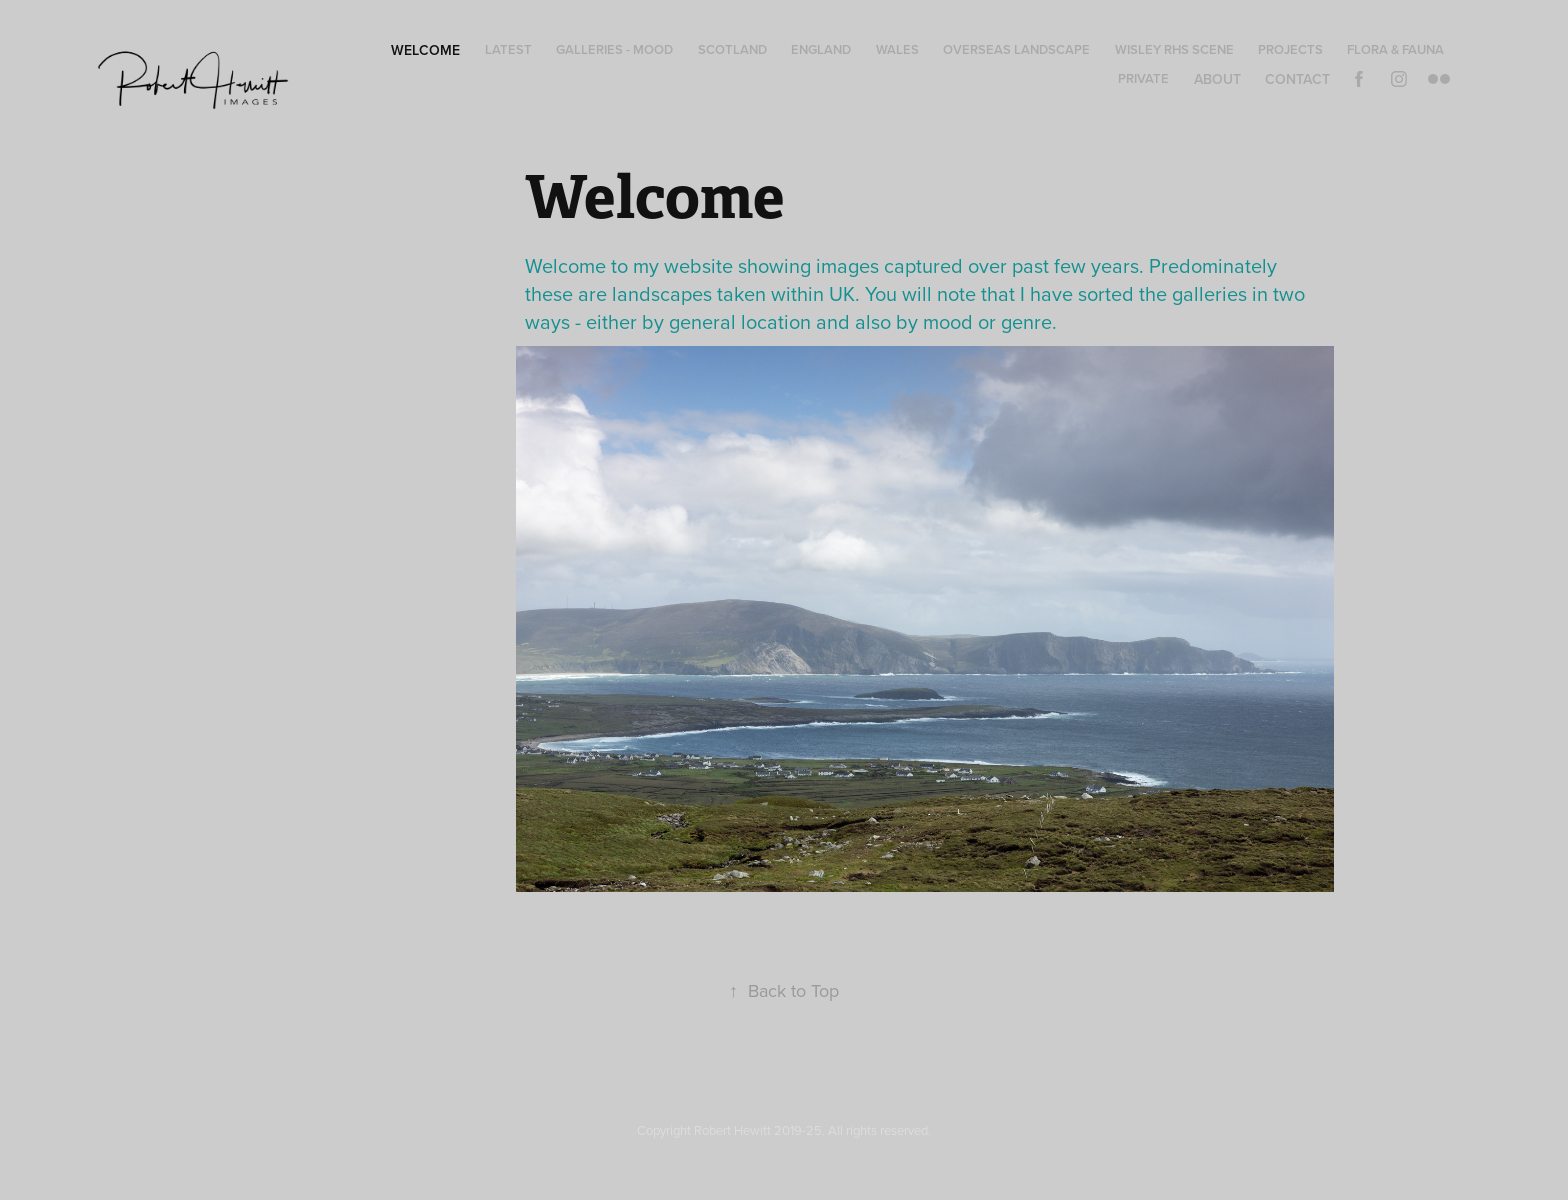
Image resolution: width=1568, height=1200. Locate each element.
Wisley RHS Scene (1174, 49)
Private (1143, 78)
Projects (1290, 49)
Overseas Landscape (1016, 49)
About (1217, 79)
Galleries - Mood (614, 49)
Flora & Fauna (1395, 49)
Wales (897, 49)
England (821, 49)
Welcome (425, 50)
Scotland (732, 49)
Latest (508, 49)
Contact (1297, 79)
